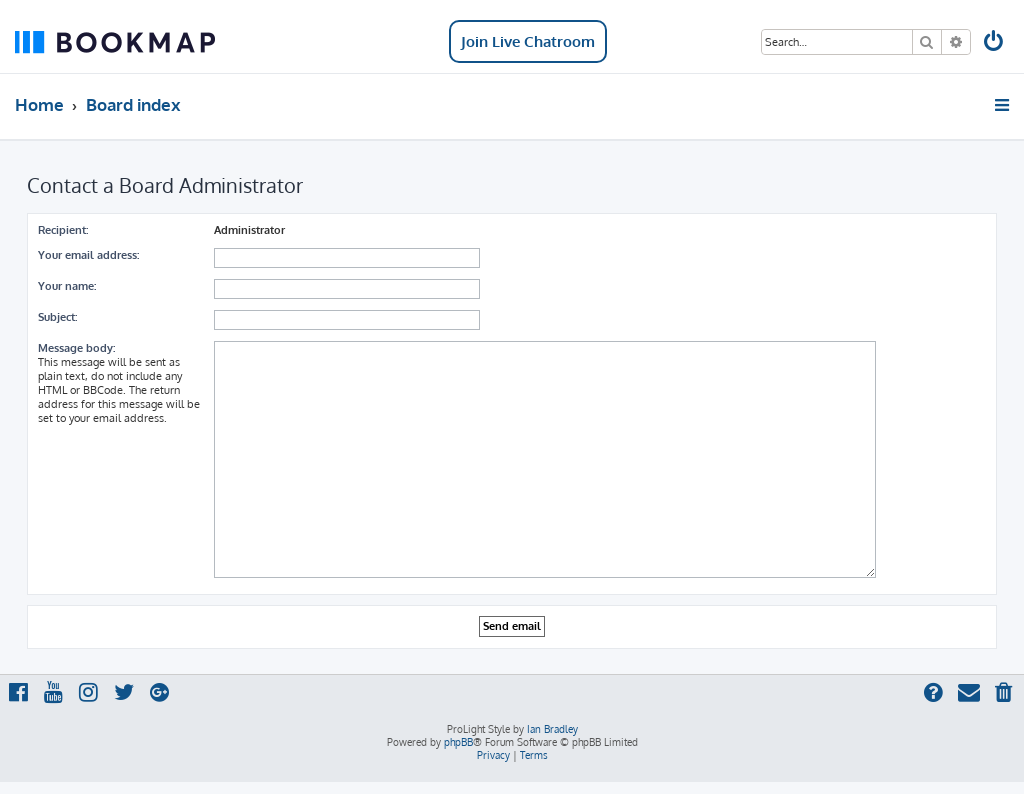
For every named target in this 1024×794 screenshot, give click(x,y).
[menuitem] (995, 43)
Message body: (76, 348)
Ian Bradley (552, 729)
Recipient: (63, 230)
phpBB (458, 742)
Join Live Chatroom (528, 41)
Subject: (57, 317)
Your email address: (88, 255)
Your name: (67, 286)
